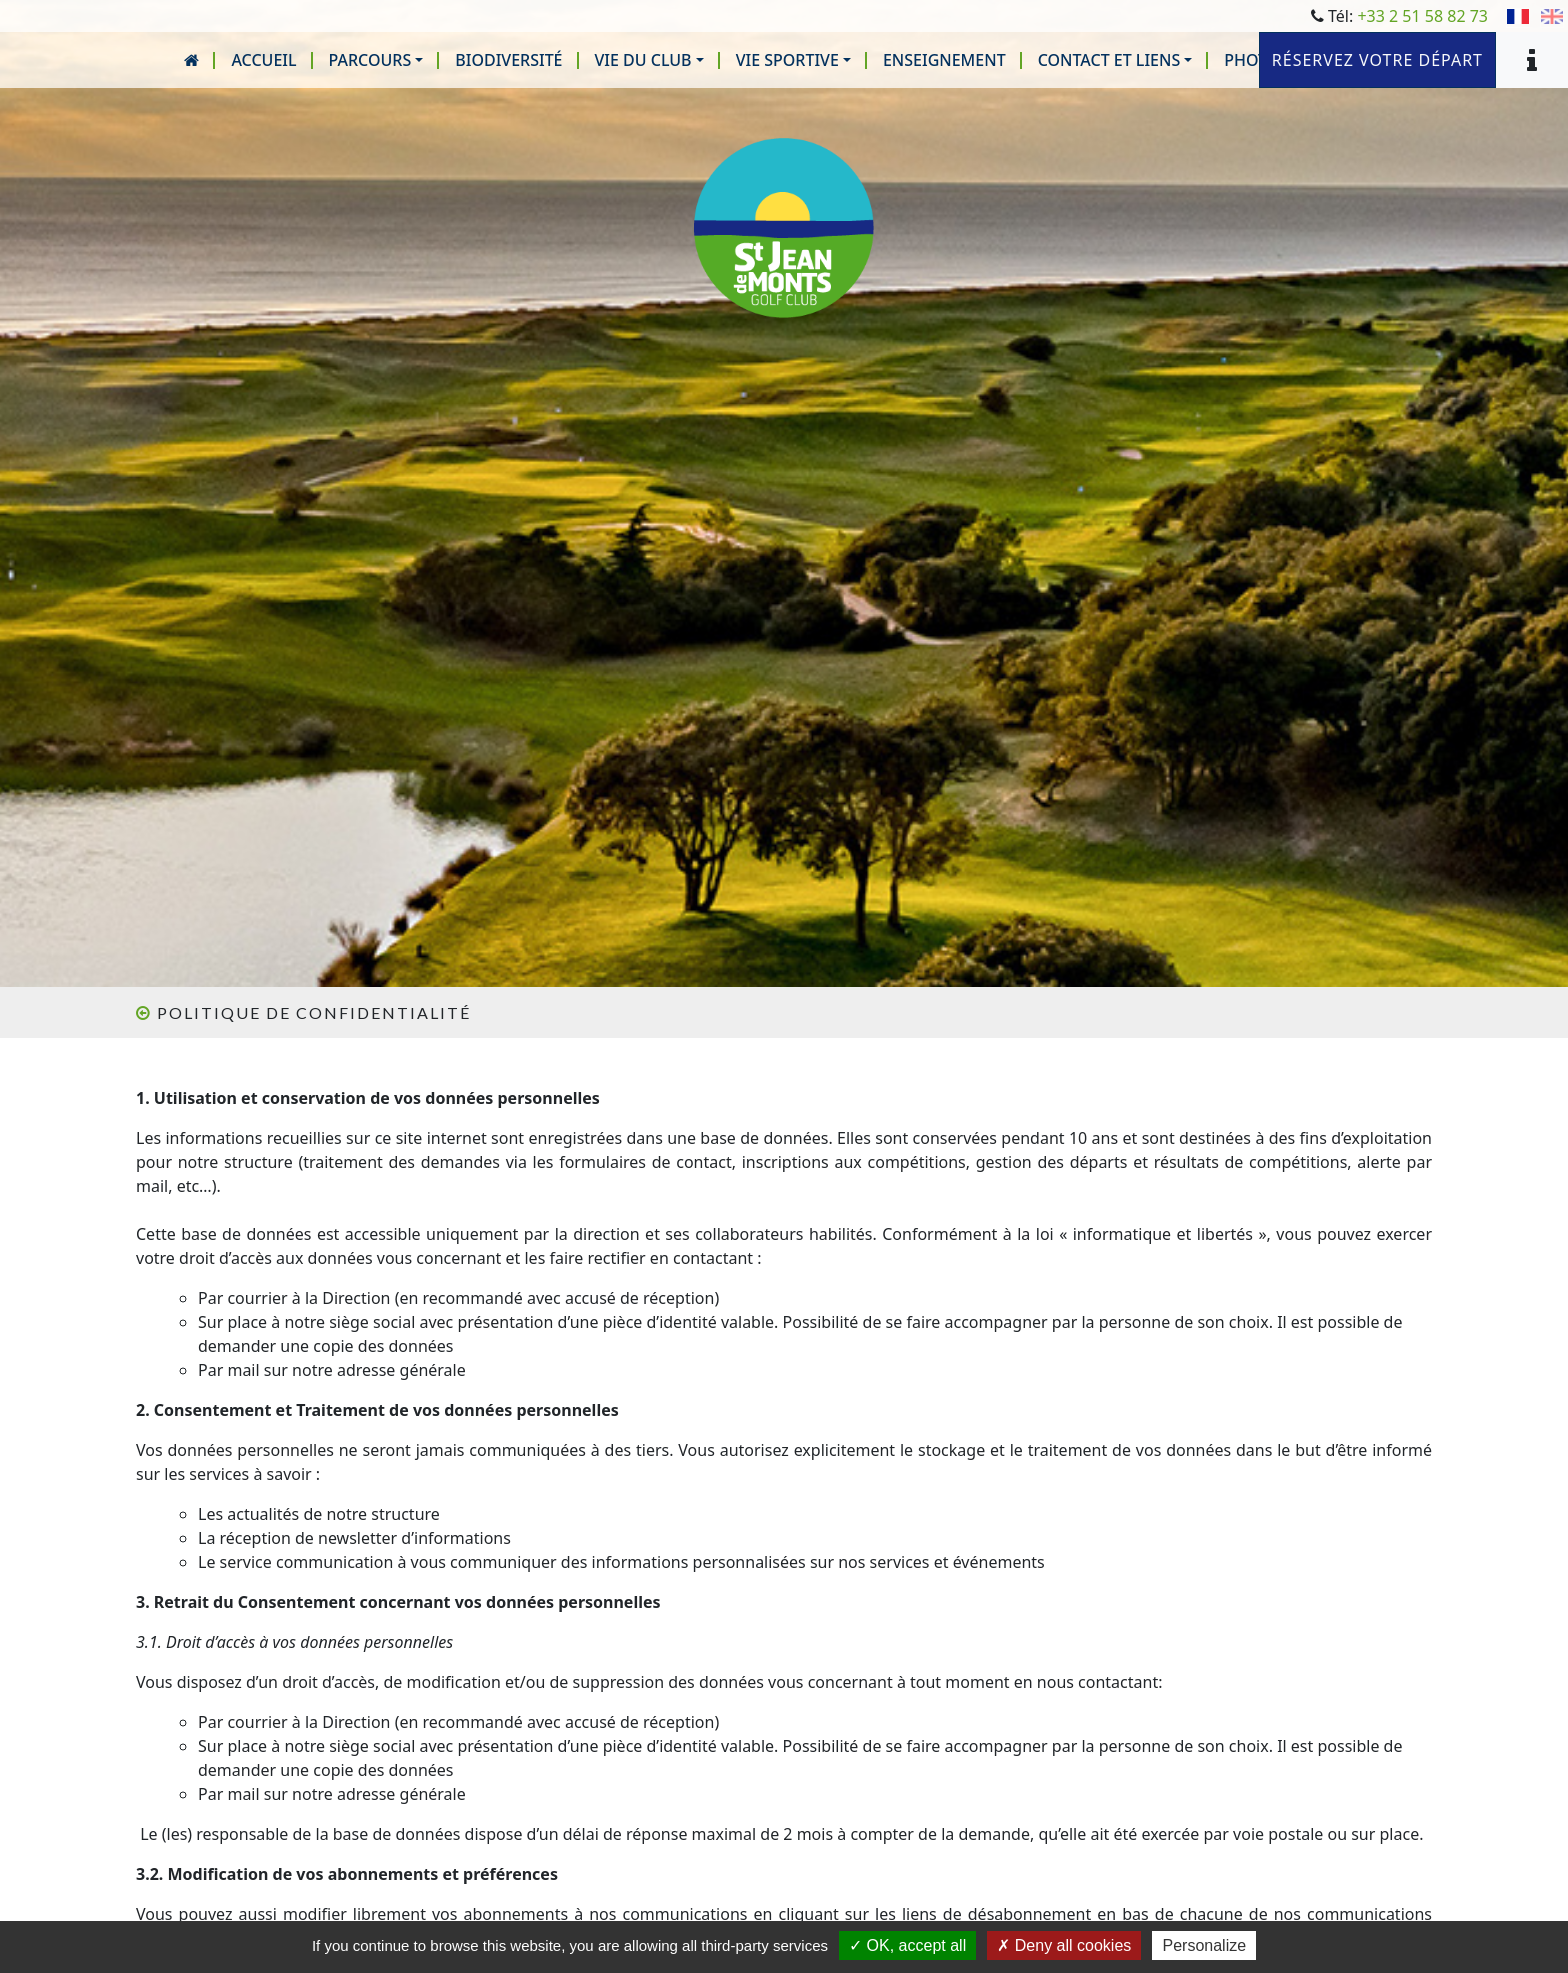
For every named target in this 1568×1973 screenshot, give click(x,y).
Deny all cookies (1064, 1945)
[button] (376, 60)
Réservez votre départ (1377, 60)
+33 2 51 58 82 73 (1422, 16)
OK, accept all (907, 1945)
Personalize (1204, 1945)
